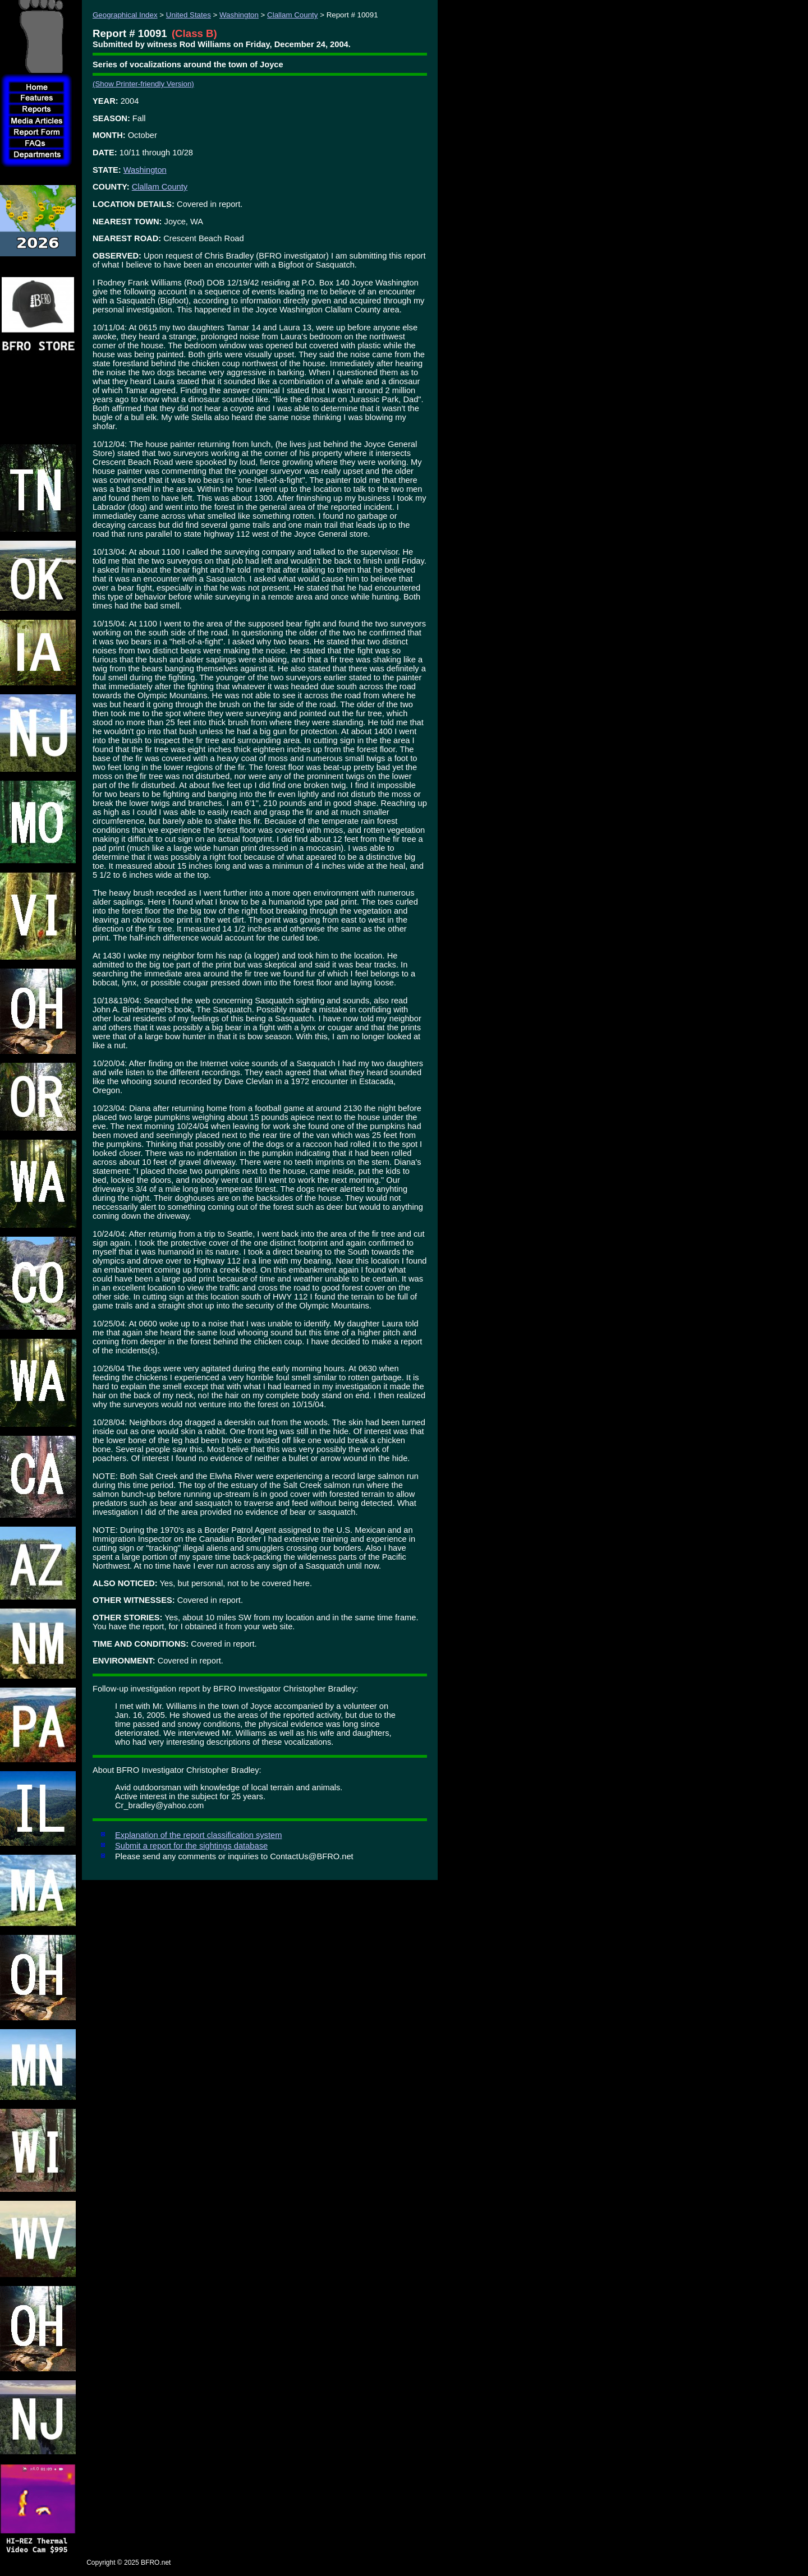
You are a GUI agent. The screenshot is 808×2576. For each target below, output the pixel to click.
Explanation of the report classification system (198, 1835)
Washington (239, 15)
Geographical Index (125, 15)
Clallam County (292, 15)
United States (188, 15)
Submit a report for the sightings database (191, 1845)
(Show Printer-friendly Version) (143, 84)
